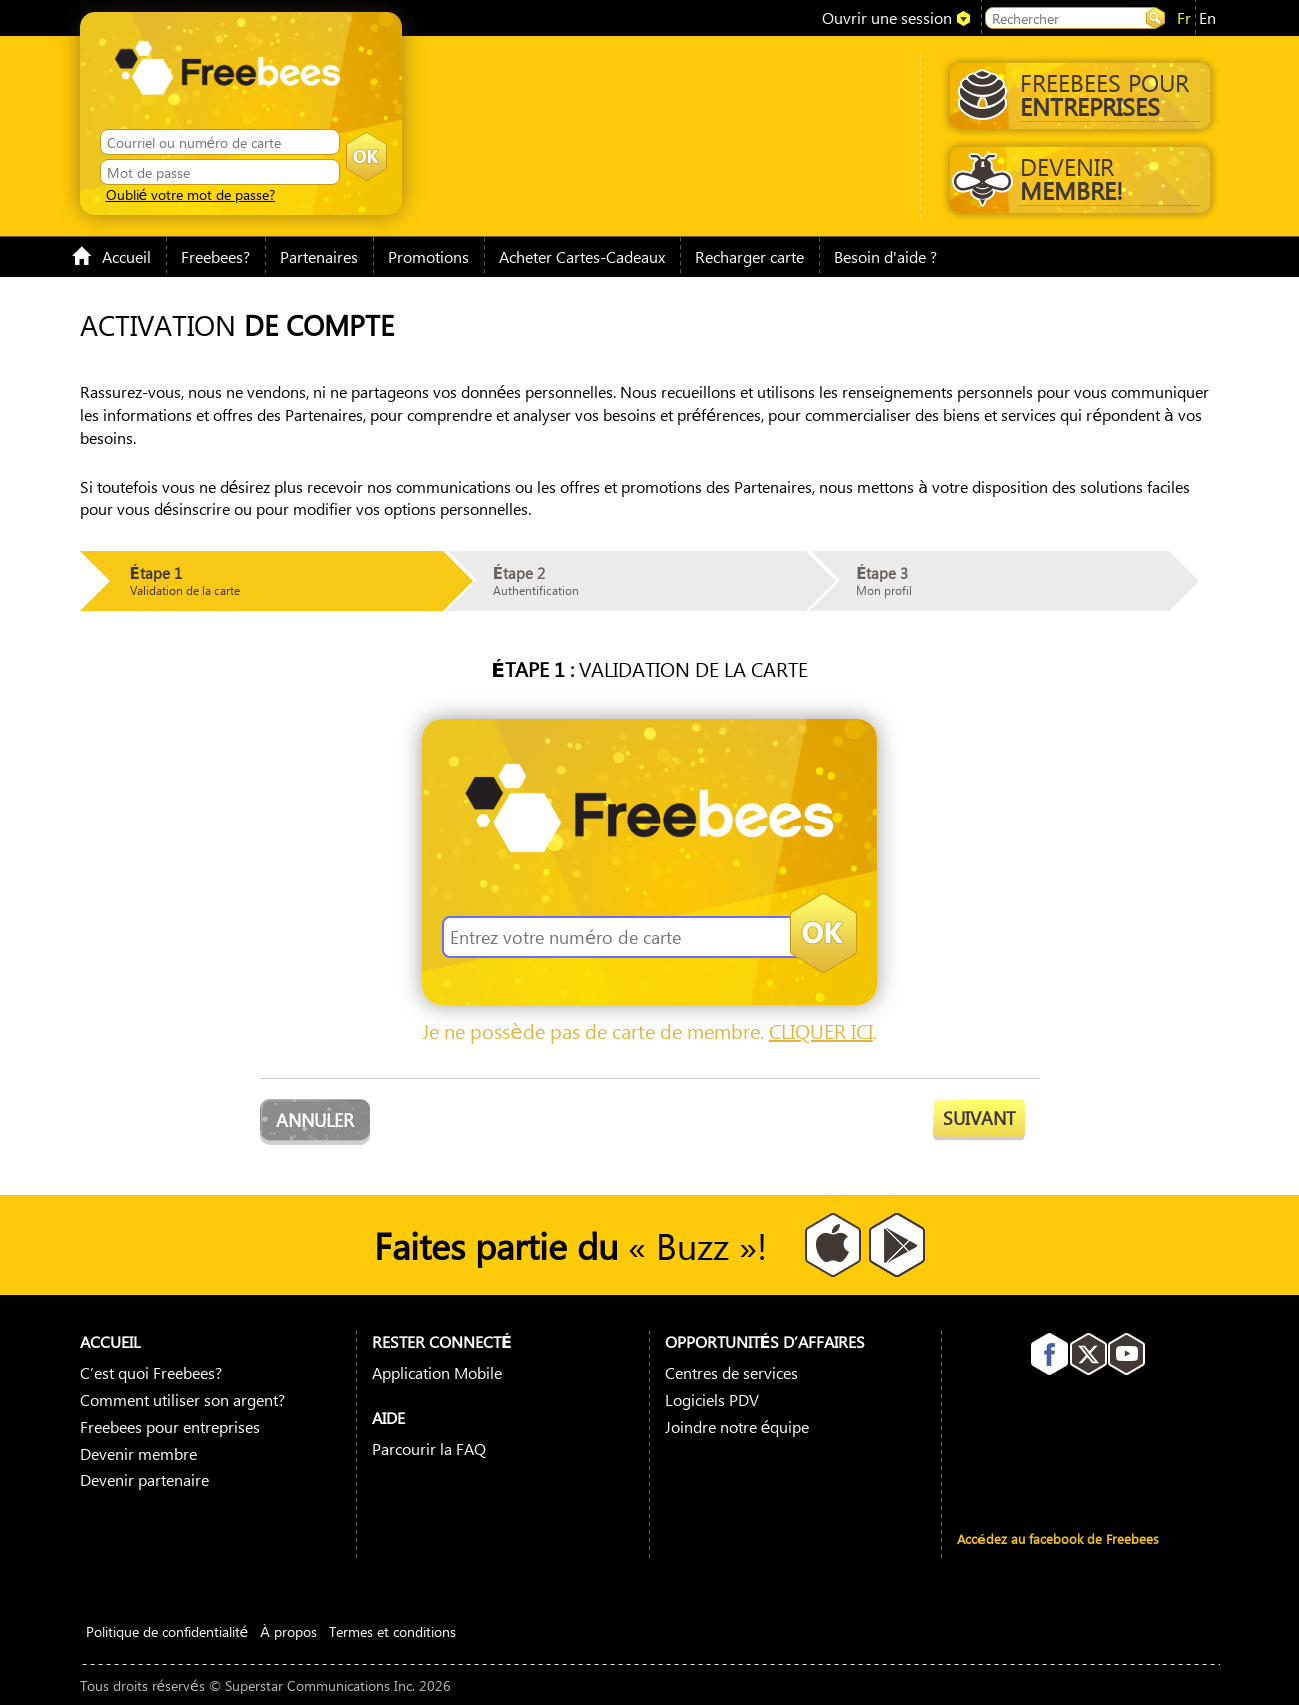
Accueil (111, 256)
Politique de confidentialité (167, 1631)
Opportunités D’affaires (765, 1341)
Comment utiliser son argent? (182, 1399)
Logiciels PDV (712, 1399)
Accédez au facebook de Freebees (1058, 1538)
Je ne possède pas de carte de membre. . (649, 1030)
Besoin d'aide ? (885, 256)
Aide (388, 1417)
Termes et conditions (392, 1631)
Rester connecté (442, 1341)
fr (1184, 17)
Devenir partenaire (144, 1479)
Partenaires (319, 256)
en (1207, 17)
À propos (288, 1631)
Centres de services (731, 1372)
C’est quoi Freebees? (151, 1372)
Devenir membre (138, 1453)
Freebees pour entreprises (170, 1426)
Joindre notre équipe (737, 1426)
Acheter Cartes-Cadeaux (582, 256)
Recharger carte (749, 256)
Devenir (1076, 178)
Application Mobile (437, 1372)
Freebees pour (1079, 94)
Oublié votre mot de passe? (191, 194)
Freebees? (215, 256)
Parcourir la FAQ (429, 1448)
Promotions (428, 256)
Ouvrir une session (887, 17)
